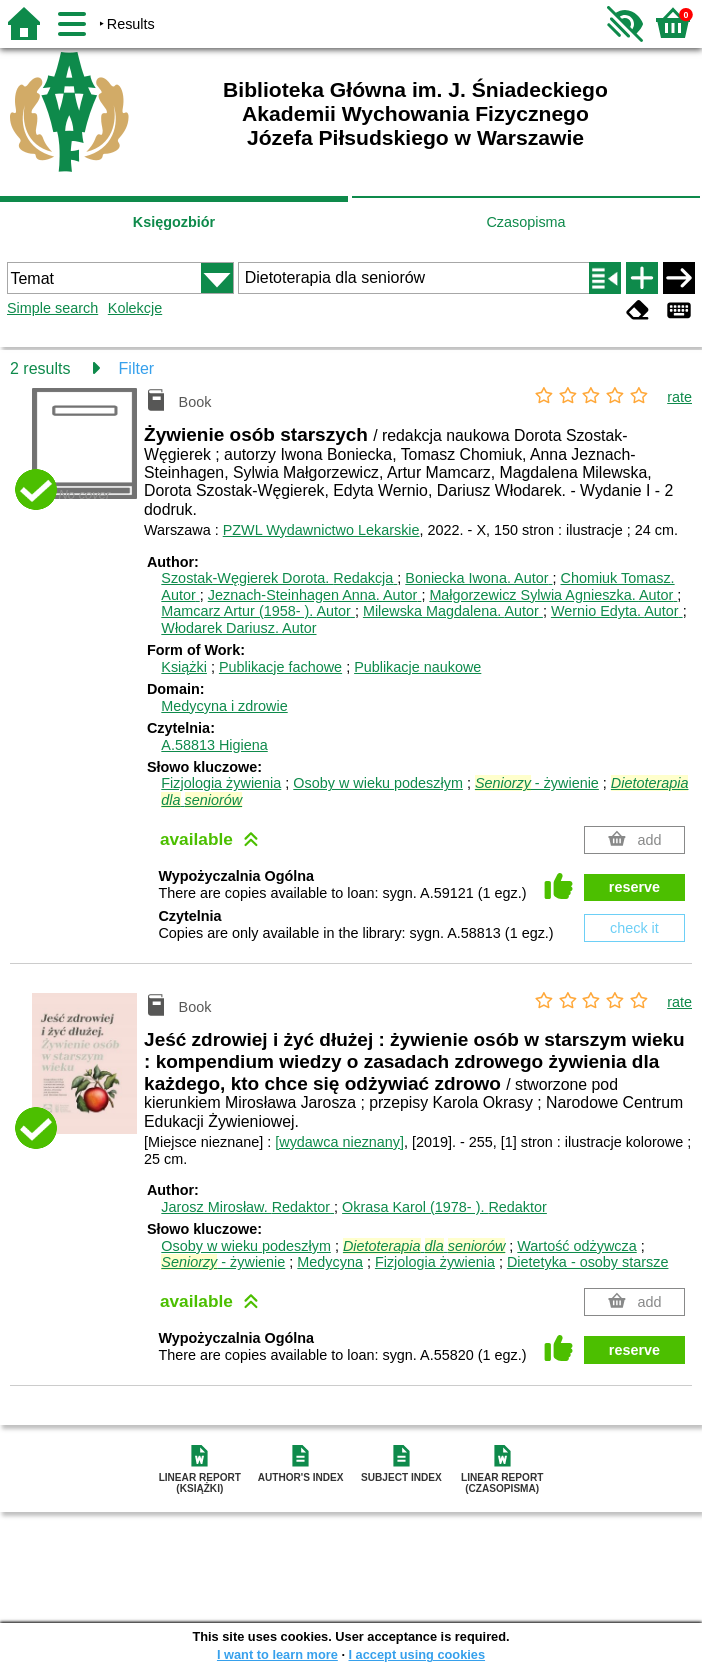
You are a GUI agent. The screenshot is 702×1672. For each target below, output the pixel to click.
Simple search (52, 308)
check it (634, 928)
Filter (137, 368)
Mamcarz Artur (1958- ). (258, 611)
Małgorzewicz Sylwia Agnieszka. (553, 595)
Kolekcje (135, 308)
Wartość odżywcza (576, 1246)
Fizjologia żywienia (221, 783)
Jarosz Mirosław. (247, 1207)
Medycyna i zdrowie (224, 706)
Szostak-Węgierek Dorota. (279, 578)
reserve (634, 887)
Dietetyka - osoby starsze (588, 1262)
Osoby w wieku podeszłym (378, 783)
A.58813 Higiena (214, 745)
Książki (184, 667)
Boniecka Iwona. (478, 578)
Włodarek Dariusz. (238, 628)
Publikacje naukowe (417, 667)
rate (679, 397)
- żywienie (537, 783)
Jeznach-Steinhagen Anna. (315, 595)
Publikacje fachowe (280, 667)
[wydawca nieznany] (339, 1142)
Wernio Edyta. (617, 611)
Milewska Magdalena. (453, 611)
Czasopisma (525, 222)
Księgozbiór (174, 222)
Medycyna (330, 1262)
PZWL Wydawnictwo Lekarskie (321, 530)
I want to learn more (277, 1654)
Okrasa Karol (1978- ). (444, 1207)
